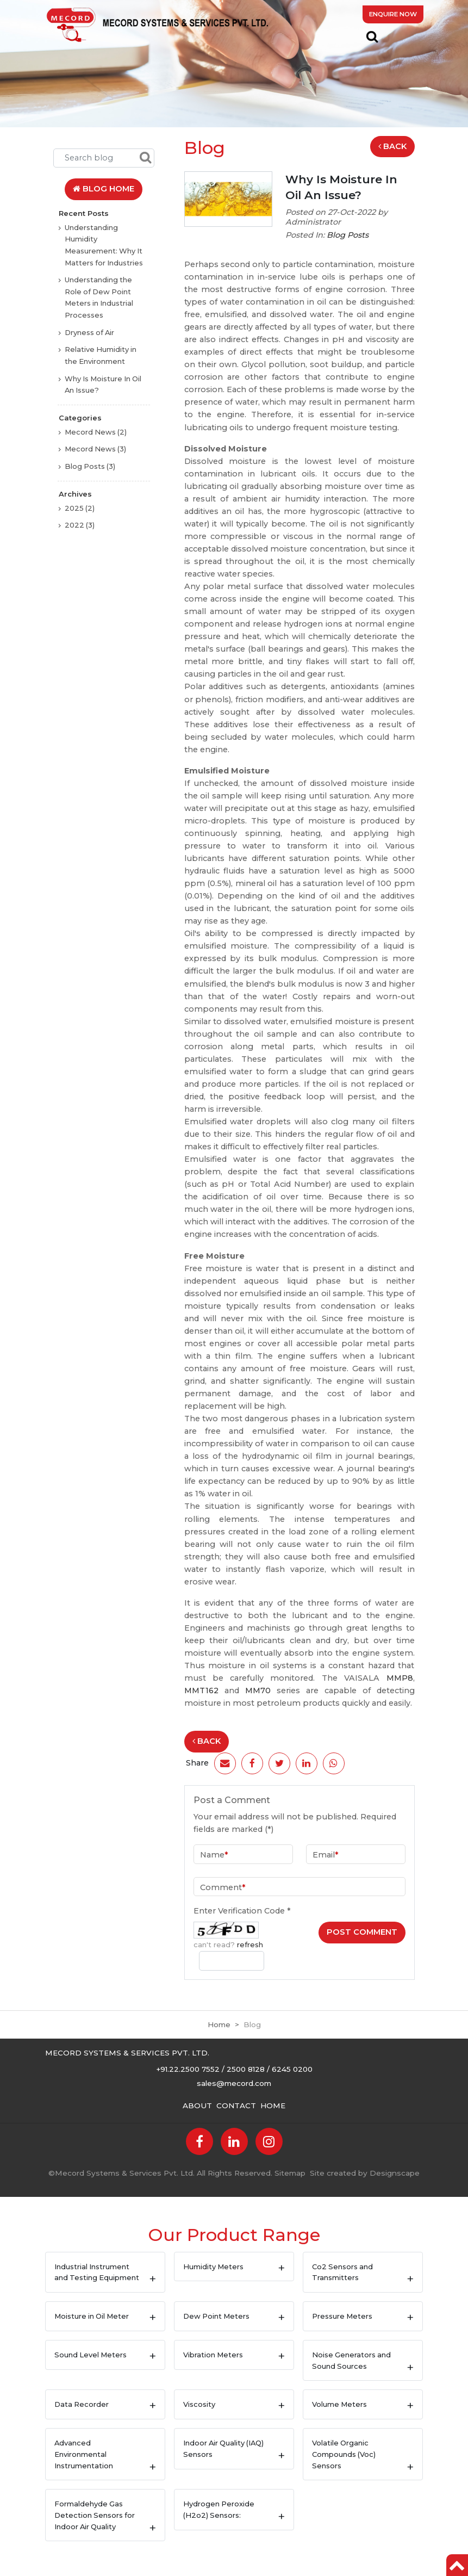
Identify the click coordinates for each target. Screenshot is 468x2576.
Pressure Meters (342, 2316)
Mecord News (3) (95, 448)
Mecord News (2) (96, 432)
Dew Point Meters (216, 2316)
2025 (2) (80, 508)
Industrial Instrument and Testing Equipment (96, 2272)
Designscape (395, 2173)
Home (219, 2024)
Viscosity (199, 2404)
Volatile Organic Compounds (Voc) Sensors (344, 2453)
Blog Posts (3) (90, 466)
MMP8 (399, 1678)
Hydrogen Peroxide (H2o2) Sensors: (218, 2509)
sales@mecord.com (234, 2083)
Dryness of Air (89, 332)
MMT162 (204, 1690)
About (197, 2105)
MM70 (261, 1690)
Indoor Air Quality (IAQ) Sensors (223, 2448)
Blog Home (103, 189)
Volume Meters (339, 2404)
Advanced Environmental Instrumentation (83, 2453)
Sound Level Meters (90, 2354)
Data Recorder (81, 2404)
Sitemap (289, 2173)
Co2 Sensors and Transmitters (342, 2272)
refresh (250, 1944)
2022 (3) (80, 525)
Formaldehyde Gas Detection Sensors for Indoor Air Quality (94, 2514)
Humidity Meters (213, 2266)
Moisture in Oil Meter (91, 2316)
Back (392, 146)
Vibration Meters (213, 2354)
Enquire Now (393, 14)
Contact (236, 2105)
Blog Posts (348, 235)
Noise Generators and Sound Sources (351, 2360)
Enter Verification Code (242, 1911)
